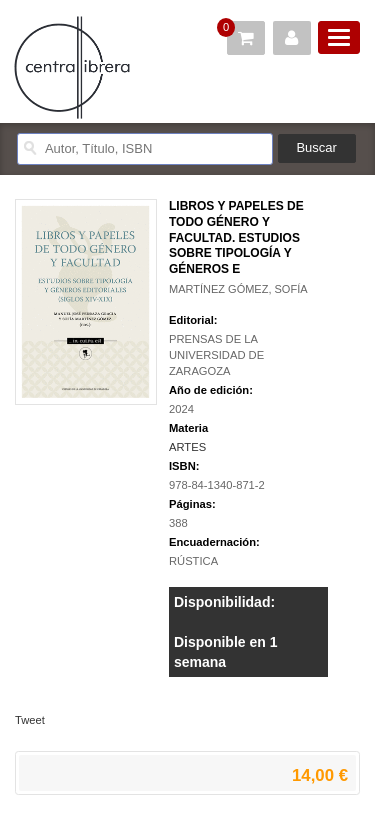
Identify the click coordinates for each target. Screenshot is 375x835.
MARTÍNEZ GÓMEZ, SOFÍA (238, 289)
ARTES (187, 447)
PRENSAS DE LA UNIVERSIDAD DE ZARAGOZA (216, 355)
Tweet (30, 720)
